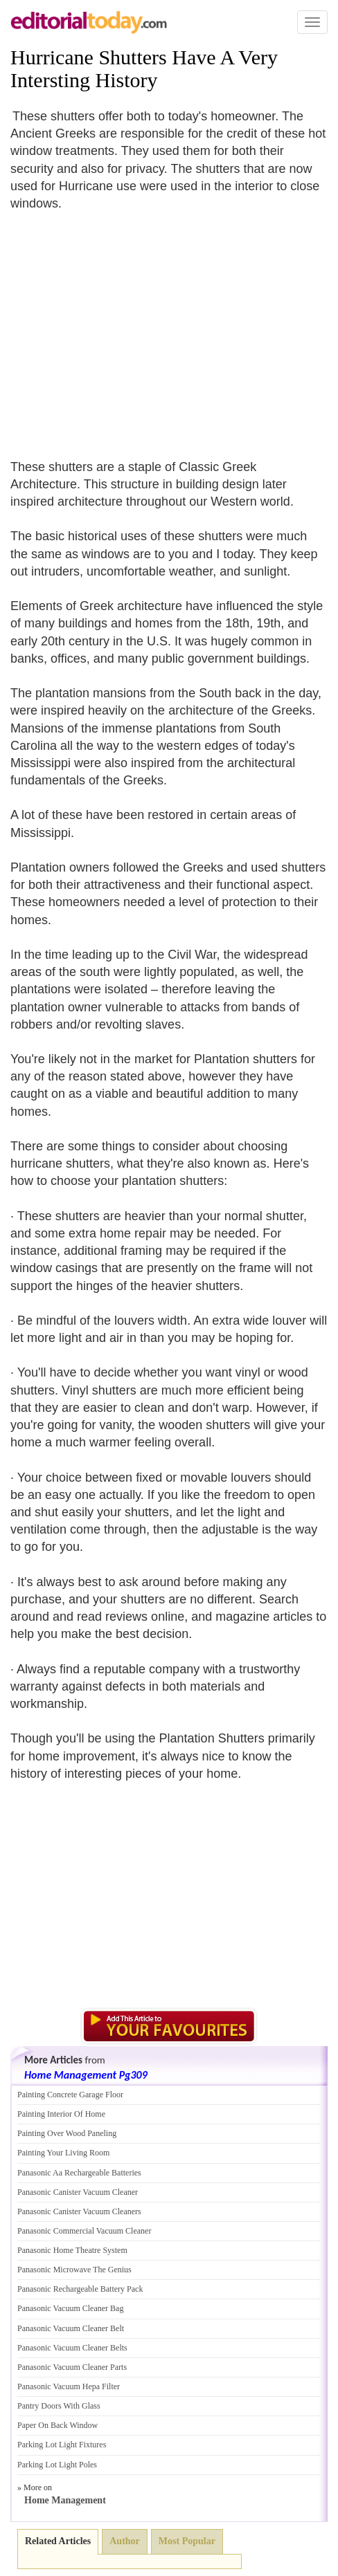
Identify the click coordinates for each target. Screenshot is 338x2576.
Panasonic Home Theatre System (72, 2250)
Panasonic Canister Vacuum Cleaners (79, 2211)
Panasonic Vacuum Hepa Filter (68, 2386)
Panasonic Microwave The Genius (74, 2269)
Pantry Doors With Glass (58, 2406)
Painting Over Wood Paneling (66, 2133)
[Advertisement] (126, 326)
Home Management (65, 2500)
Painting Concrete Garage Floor (70, 2094)
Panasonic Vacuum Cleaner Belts (72, 2348)
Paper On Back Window (57, 2425)
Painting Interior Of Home (61, 2114)
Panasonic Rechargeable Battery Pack (80, 2289)
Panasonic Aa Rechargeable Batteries (79, 2173)
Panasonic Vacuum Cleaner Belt (70, 2328)
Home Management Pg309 (86, 2074)
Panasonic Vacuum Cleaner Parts (72, 2367)
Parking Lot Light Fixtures (61, 2444)
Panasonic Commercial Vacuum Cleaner (84, 2231)
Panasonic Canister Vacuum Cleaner (77, 2192)
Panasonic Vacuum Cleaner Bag (70, 2308)
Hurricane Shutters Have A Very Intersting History (144, 68)
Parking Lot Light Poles (57, 2464)
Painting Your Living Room (63, 2153)
